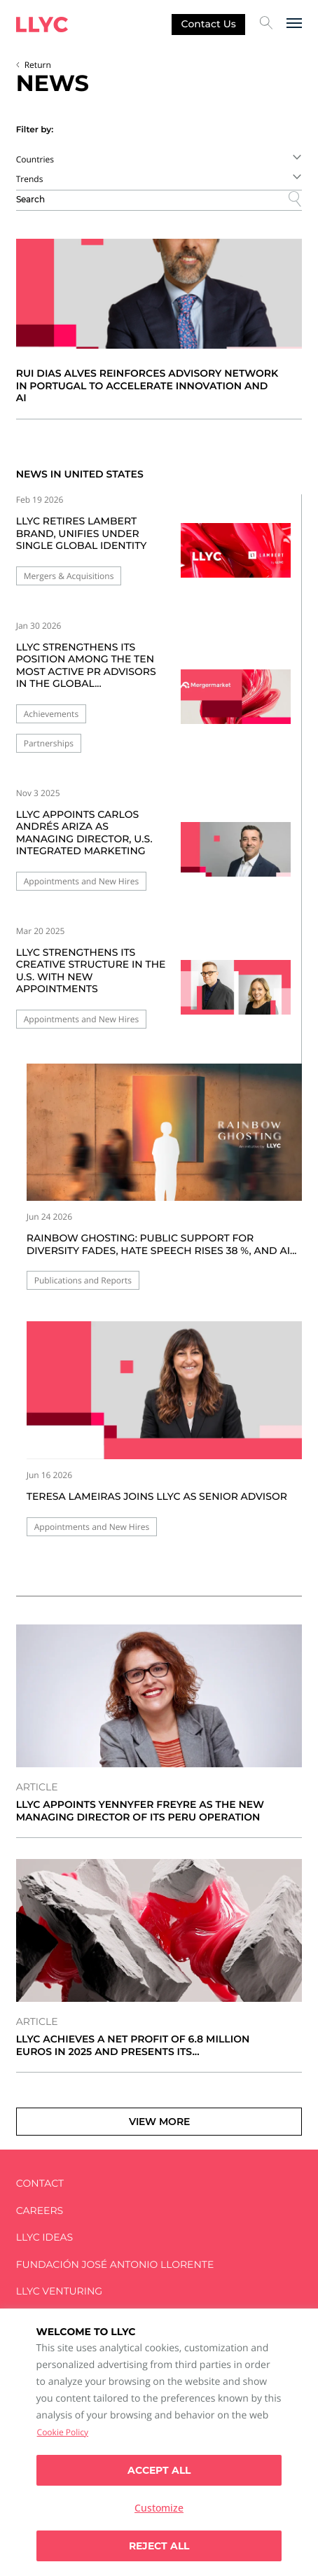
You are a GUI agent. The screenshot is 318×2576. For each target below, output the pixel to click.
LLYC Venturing (59, 2291)
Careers (39, 2211)
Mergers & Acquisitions (69, 576)
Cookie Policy (62, 2432)
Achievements (51, 714)
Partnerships (49, 743)
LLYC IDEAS (44, 2237)
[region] (159, 2442)
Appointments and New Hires (81, 881)
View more (159, 2121)
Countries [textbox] (35, 159)
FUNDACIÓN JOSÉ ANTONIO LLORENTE (115, 2265)
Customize (159, 2507)
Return (38, 65)
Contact (40, 2183)
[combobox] (159, 159)
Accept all (159, 2470)
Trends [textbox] (29, 179)
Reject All (159, 2546)
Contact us (208, 24)
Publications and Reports (83, 1280)
